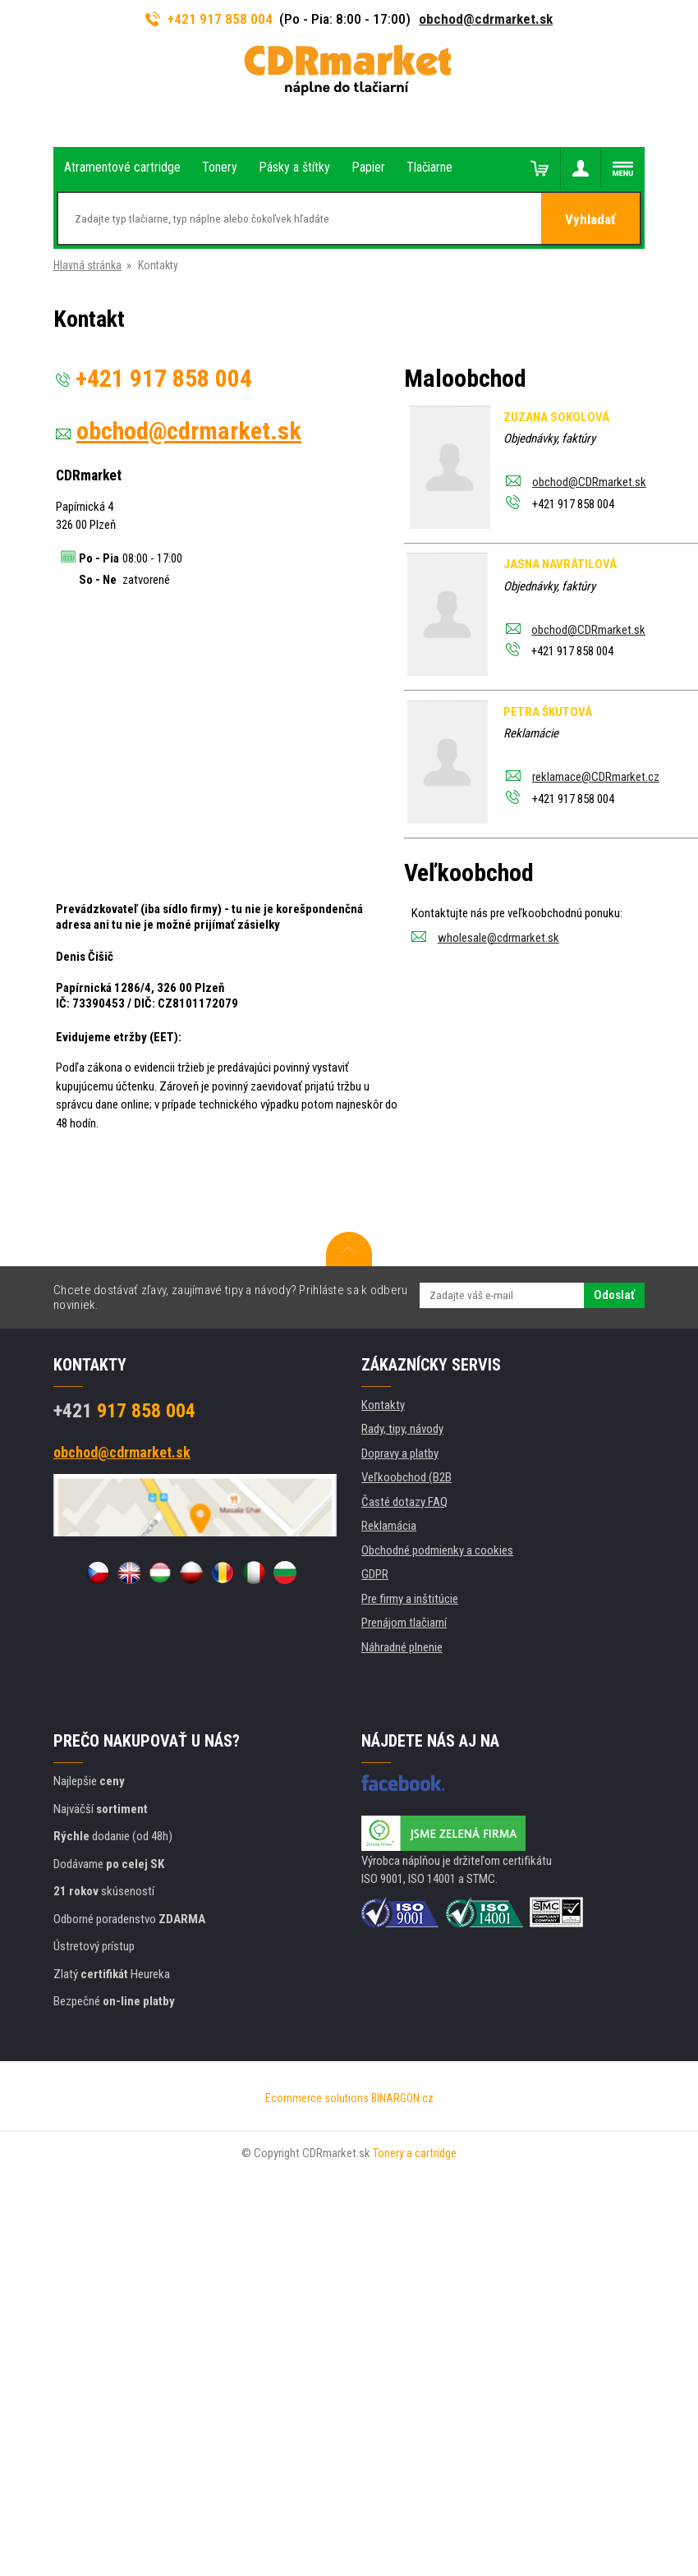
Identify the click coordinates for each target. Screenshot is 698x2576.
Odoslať (614, 1295)
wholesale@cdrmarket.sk (498, 937)
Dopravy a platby (400, 1453)
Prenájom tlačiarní (404, 1622)
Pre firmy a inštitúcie (409, 1598)
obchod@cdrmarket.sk (486, 19)
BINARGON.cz (402, 2098)
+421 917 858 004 (209, 19)
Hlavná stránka (87, 265)
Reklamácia (388, 1525)
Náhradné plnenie (402, 1647)
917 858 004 (124, 1410)
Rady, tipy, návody (402, 1428)
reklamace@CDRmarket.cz (595, 776)
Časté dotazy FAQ (404, 1502)
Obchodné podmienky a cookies (437, 1550)
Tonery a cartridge (415, 2153)
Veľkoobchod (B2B (406, 1477)
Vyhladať (590, 219)
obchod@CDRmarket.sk (589, 482)
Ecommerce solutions (317, 2098)
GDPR (374, 1574)
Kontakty (383, 1405)
